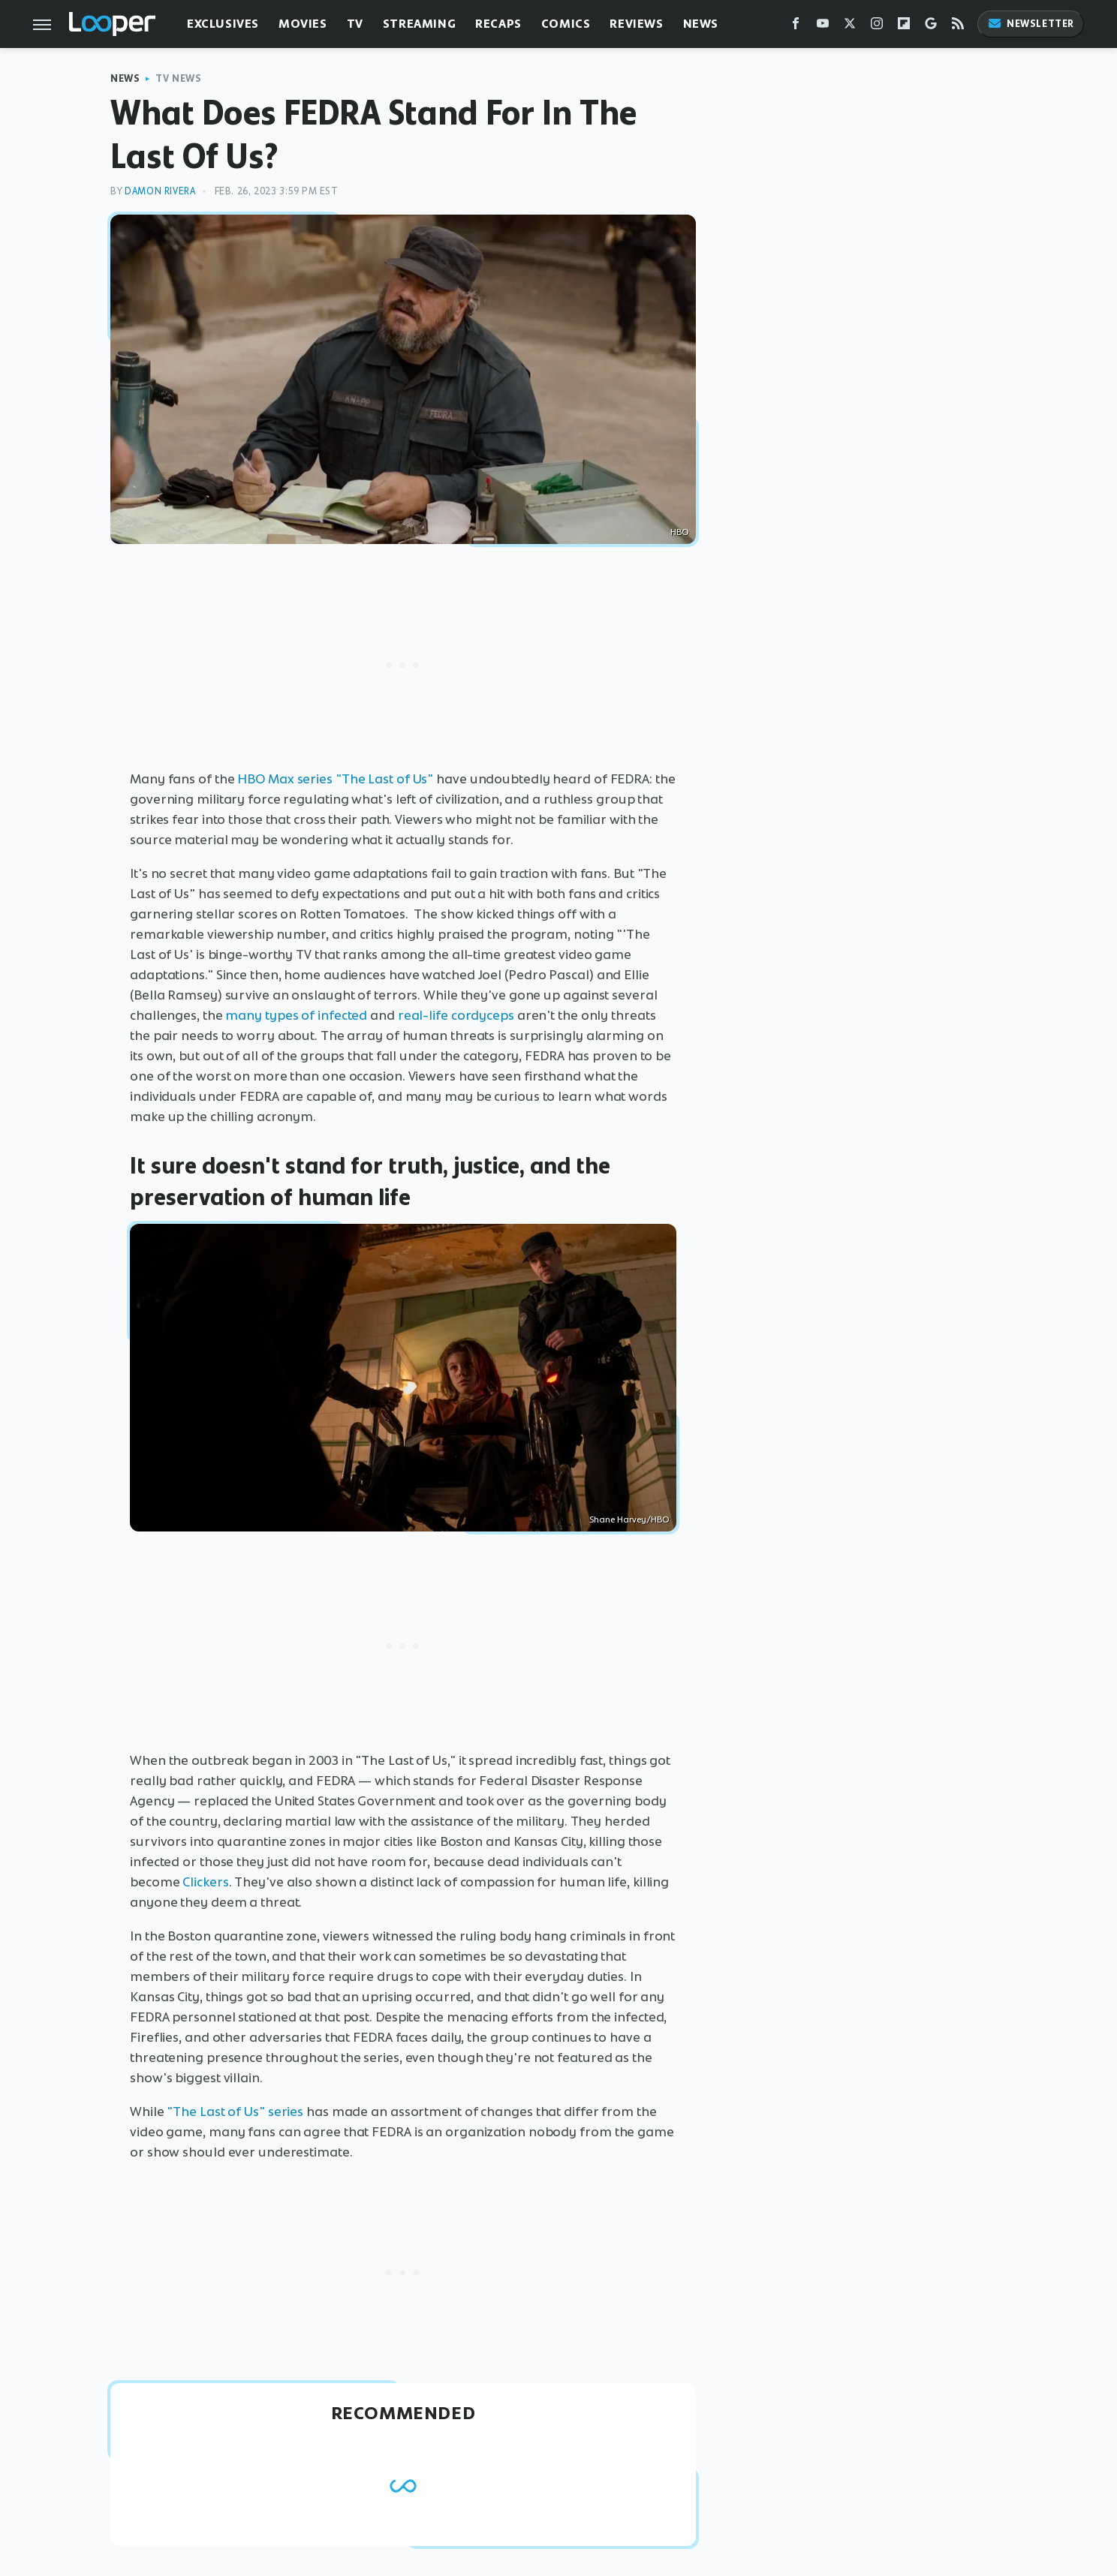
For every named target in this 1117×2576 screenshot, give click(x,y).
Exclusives (223, 24)
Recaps (498, 24)
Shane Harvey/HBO (629, 1519)
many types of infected (296, 1015)
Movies (302, 24)
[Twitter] (849, 27)
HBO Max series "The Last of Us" (335, 779)
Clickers (205, 1882)
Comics (566, 24)
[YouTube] (822, 27)
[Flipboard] (903, 27)
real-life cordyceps (456, 1015)
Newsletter (1030, 23)
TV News (178, 78)
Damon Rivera (160, 191)
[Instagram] (876, 27)
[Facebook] (795, 27)
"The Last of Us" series (234, 2112)
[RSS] (957, 27)
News (700, 24)
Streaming (419, 24)
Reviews (636, 24)
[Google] (930, 27)
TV (355, 24)
